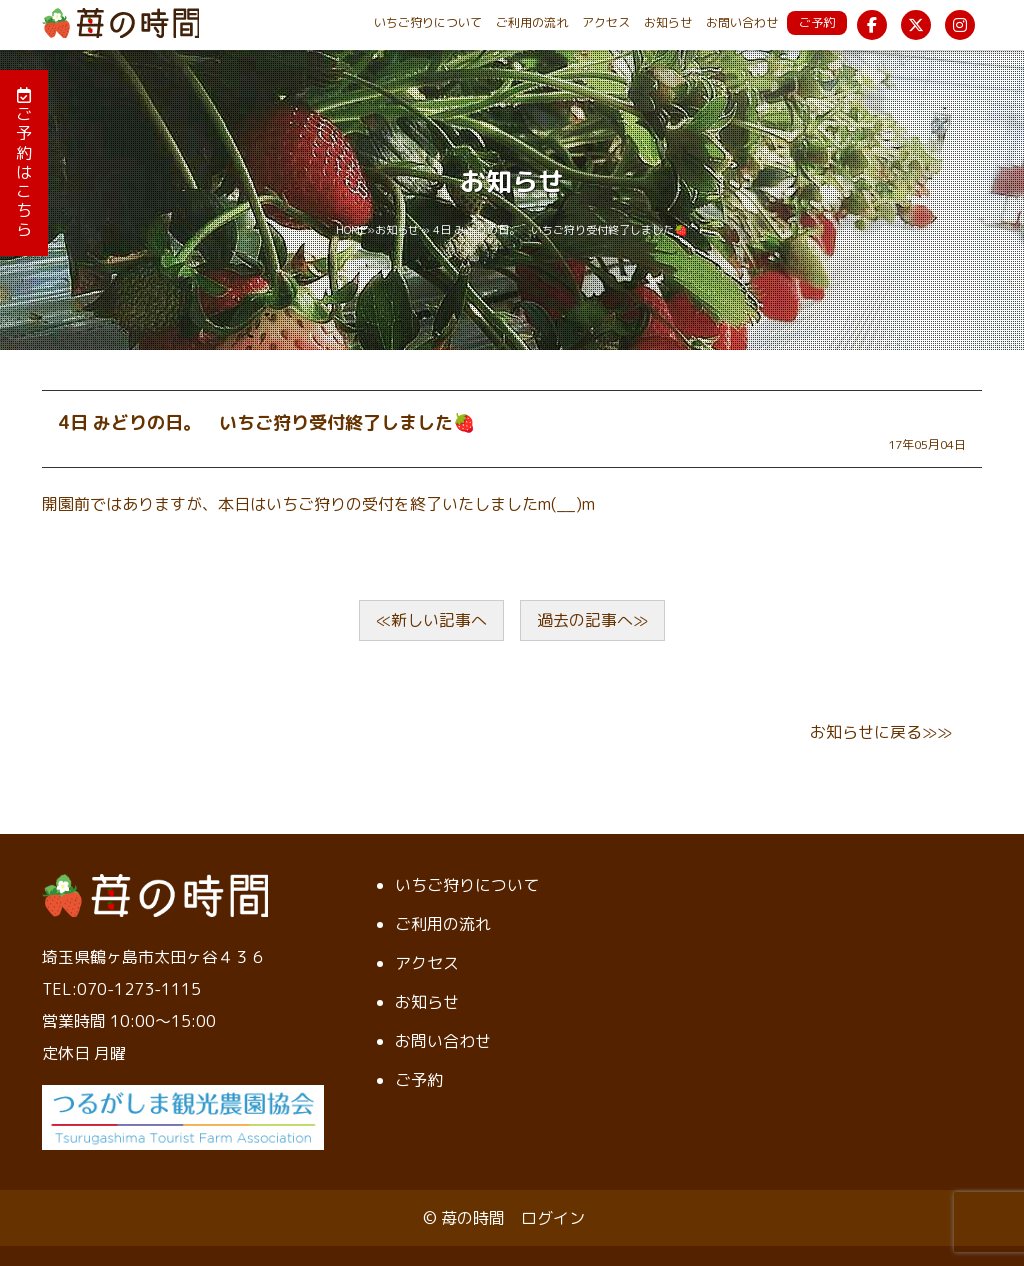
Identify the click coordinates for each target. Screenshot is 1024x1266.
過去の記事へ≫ (592, 620)
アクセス (606, 22)
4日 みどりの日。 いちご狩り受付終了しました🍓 (266, 422)
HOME (351, 230)
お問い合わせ (742, 22)
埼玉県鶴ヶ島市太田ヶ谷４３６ (154, 957)
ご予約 (817, 22)
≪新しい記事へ (431, 620)
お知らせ (668, 22)
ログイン (553, 1218)
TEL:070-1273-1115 (121, 989)
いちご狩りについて (428, 22)
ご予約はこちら (24, 163)
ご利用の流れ (532, 22)
